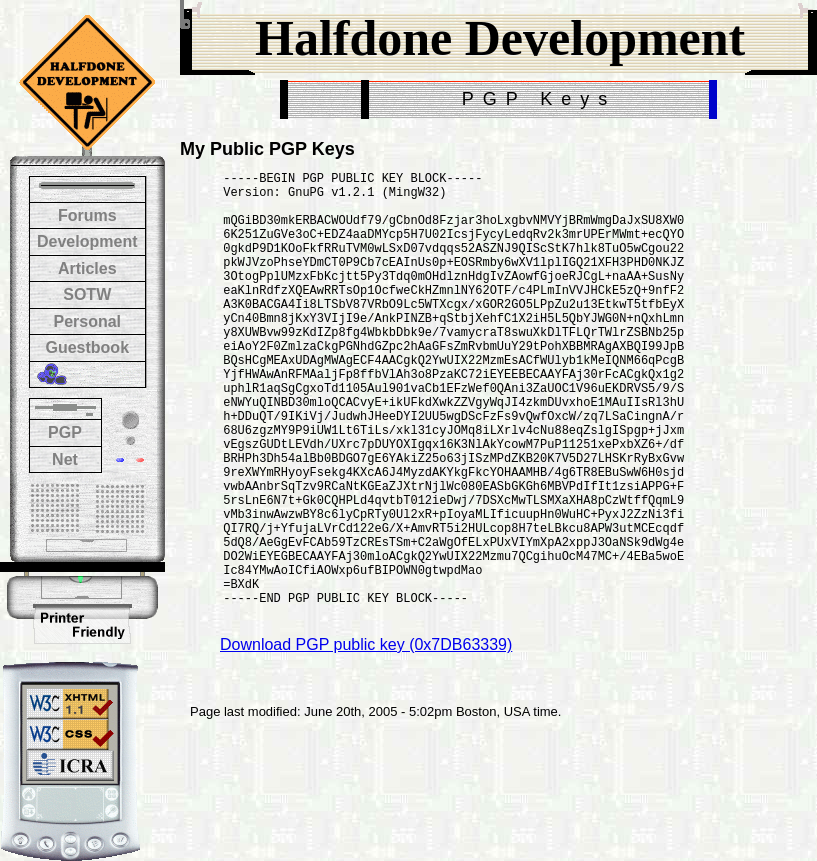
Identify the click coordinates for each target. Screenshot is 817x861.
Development (87, 241)
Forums (87, 215)
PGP (65, 432)
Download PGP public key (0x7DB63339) (366, 740)
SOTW (87, 294)
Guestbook (87, 347)
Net (65, 459)
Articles (87, 268)
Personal (87, 321)
